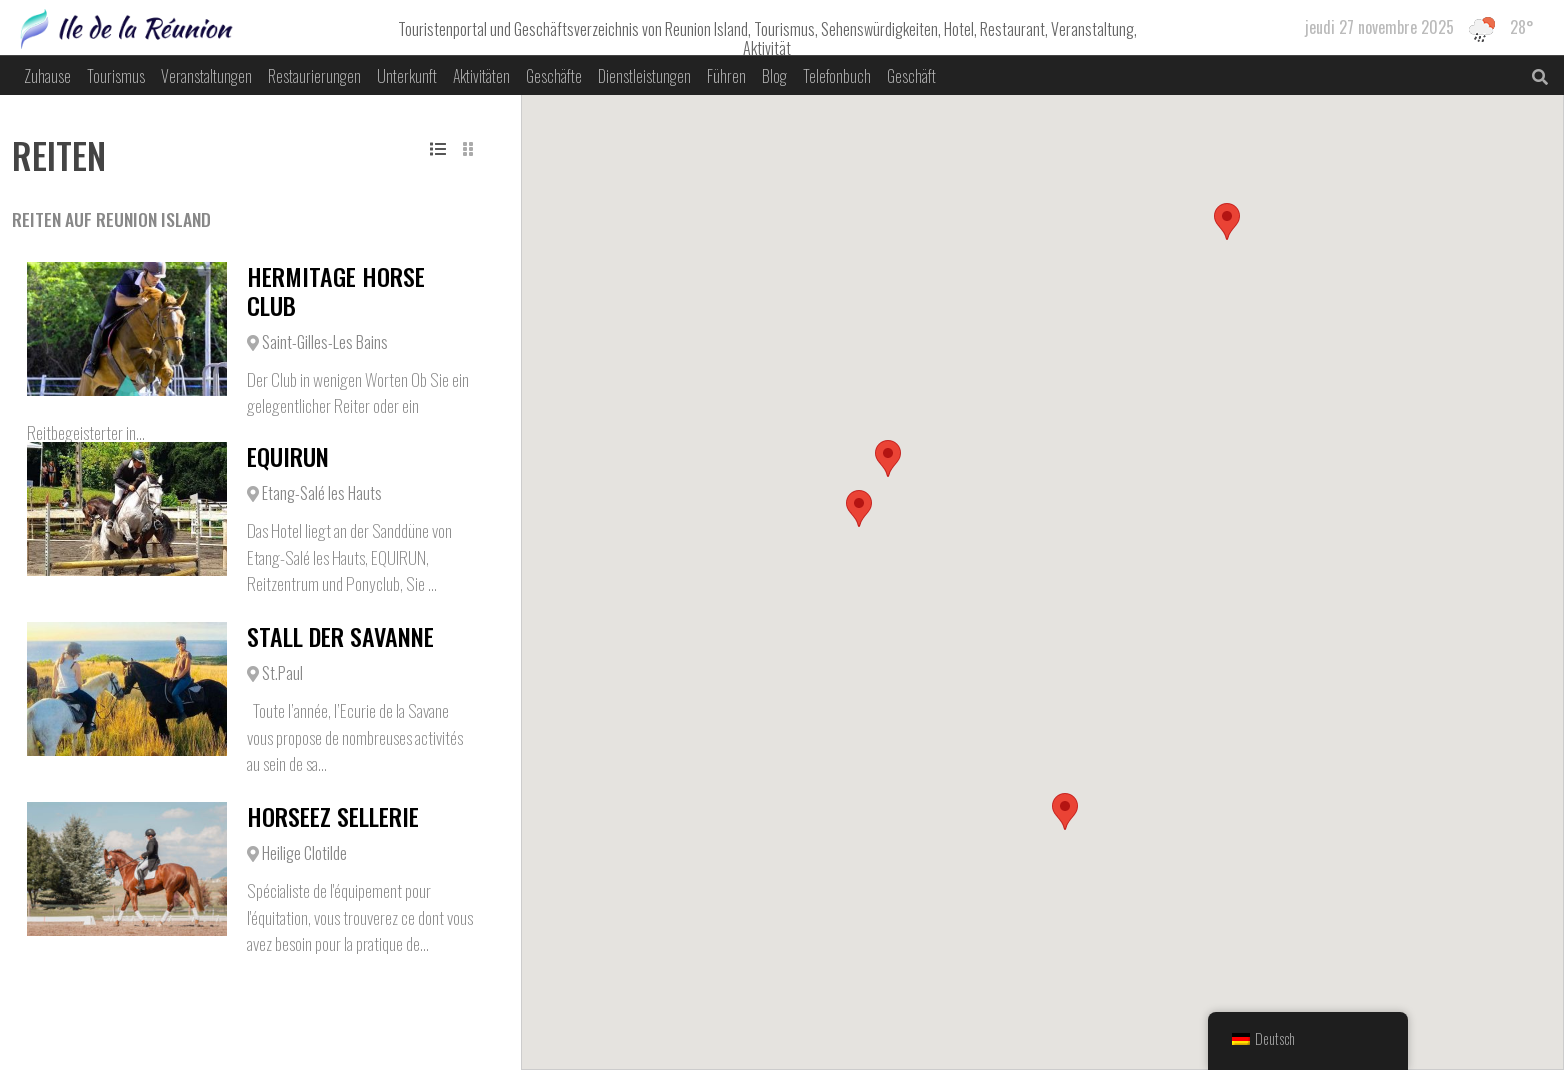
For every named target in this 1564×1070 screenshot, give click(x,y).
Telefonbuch (837, 76)
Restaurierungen (314, 76)
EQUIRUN (288, 456)
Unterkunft (407, 76)
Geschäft (911, 76)
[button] (859, 508)
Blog (774, 76)
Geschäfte (554, 76)
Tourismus (116, 76)
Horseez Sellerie (333, 816)
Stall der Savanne (340, 636)
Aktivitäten (481, 76)
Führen (726, 76)
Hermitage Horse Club (336, 290)
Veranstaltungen (206, 76)
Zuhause (47, 76)
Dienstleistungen (644, 76)
